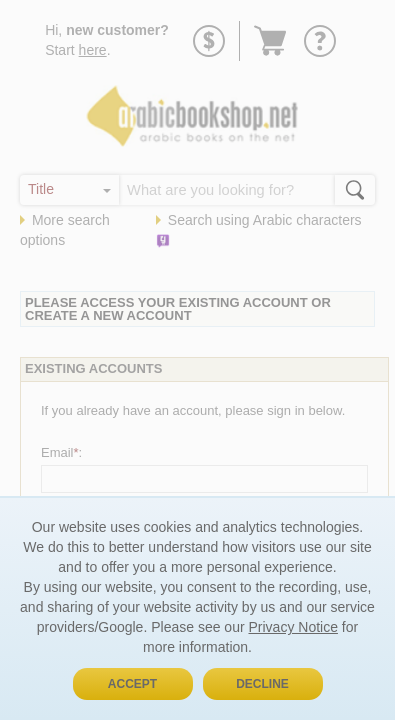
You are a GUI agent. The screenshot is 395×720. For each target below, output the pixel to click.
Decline (262, 684)
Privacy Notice (292, 627)
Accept (132, 684)
